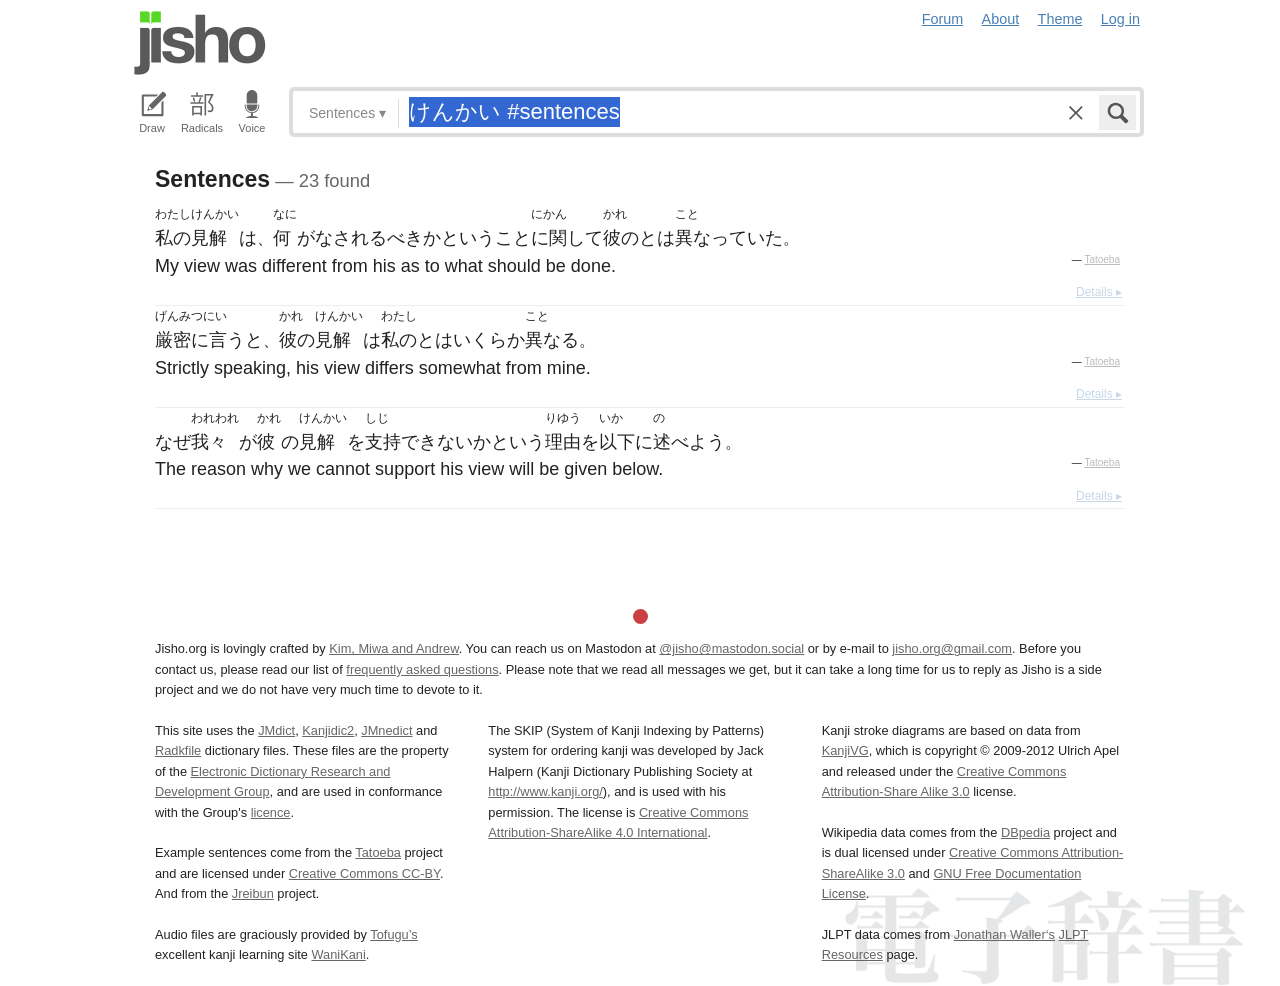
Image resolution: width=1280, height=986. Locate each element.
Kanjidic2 (328, 730)
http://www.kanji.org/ (545, 791)
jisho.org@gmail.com (952, 648)
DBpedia (1025, 832)
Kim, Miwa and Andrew (393, 648)
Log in (1120, 19)
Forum (943, 19)
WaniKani (339, 954)
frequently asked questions (422, 669)
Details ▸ (1099, 292)
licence (271, 812)
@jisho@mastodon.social (731, 648)
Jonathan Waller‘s (1004, 934)
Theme (1060, 19)
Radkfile (178, 750)
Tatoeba (1102, 259)
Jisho (200, 43)
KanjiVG (845, 750)
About (1001, 19)
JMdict (276, 730)
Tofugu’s (393, 934)
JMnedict (386, 730)
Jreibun (253, 893)
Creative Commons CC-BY (364, 873)
